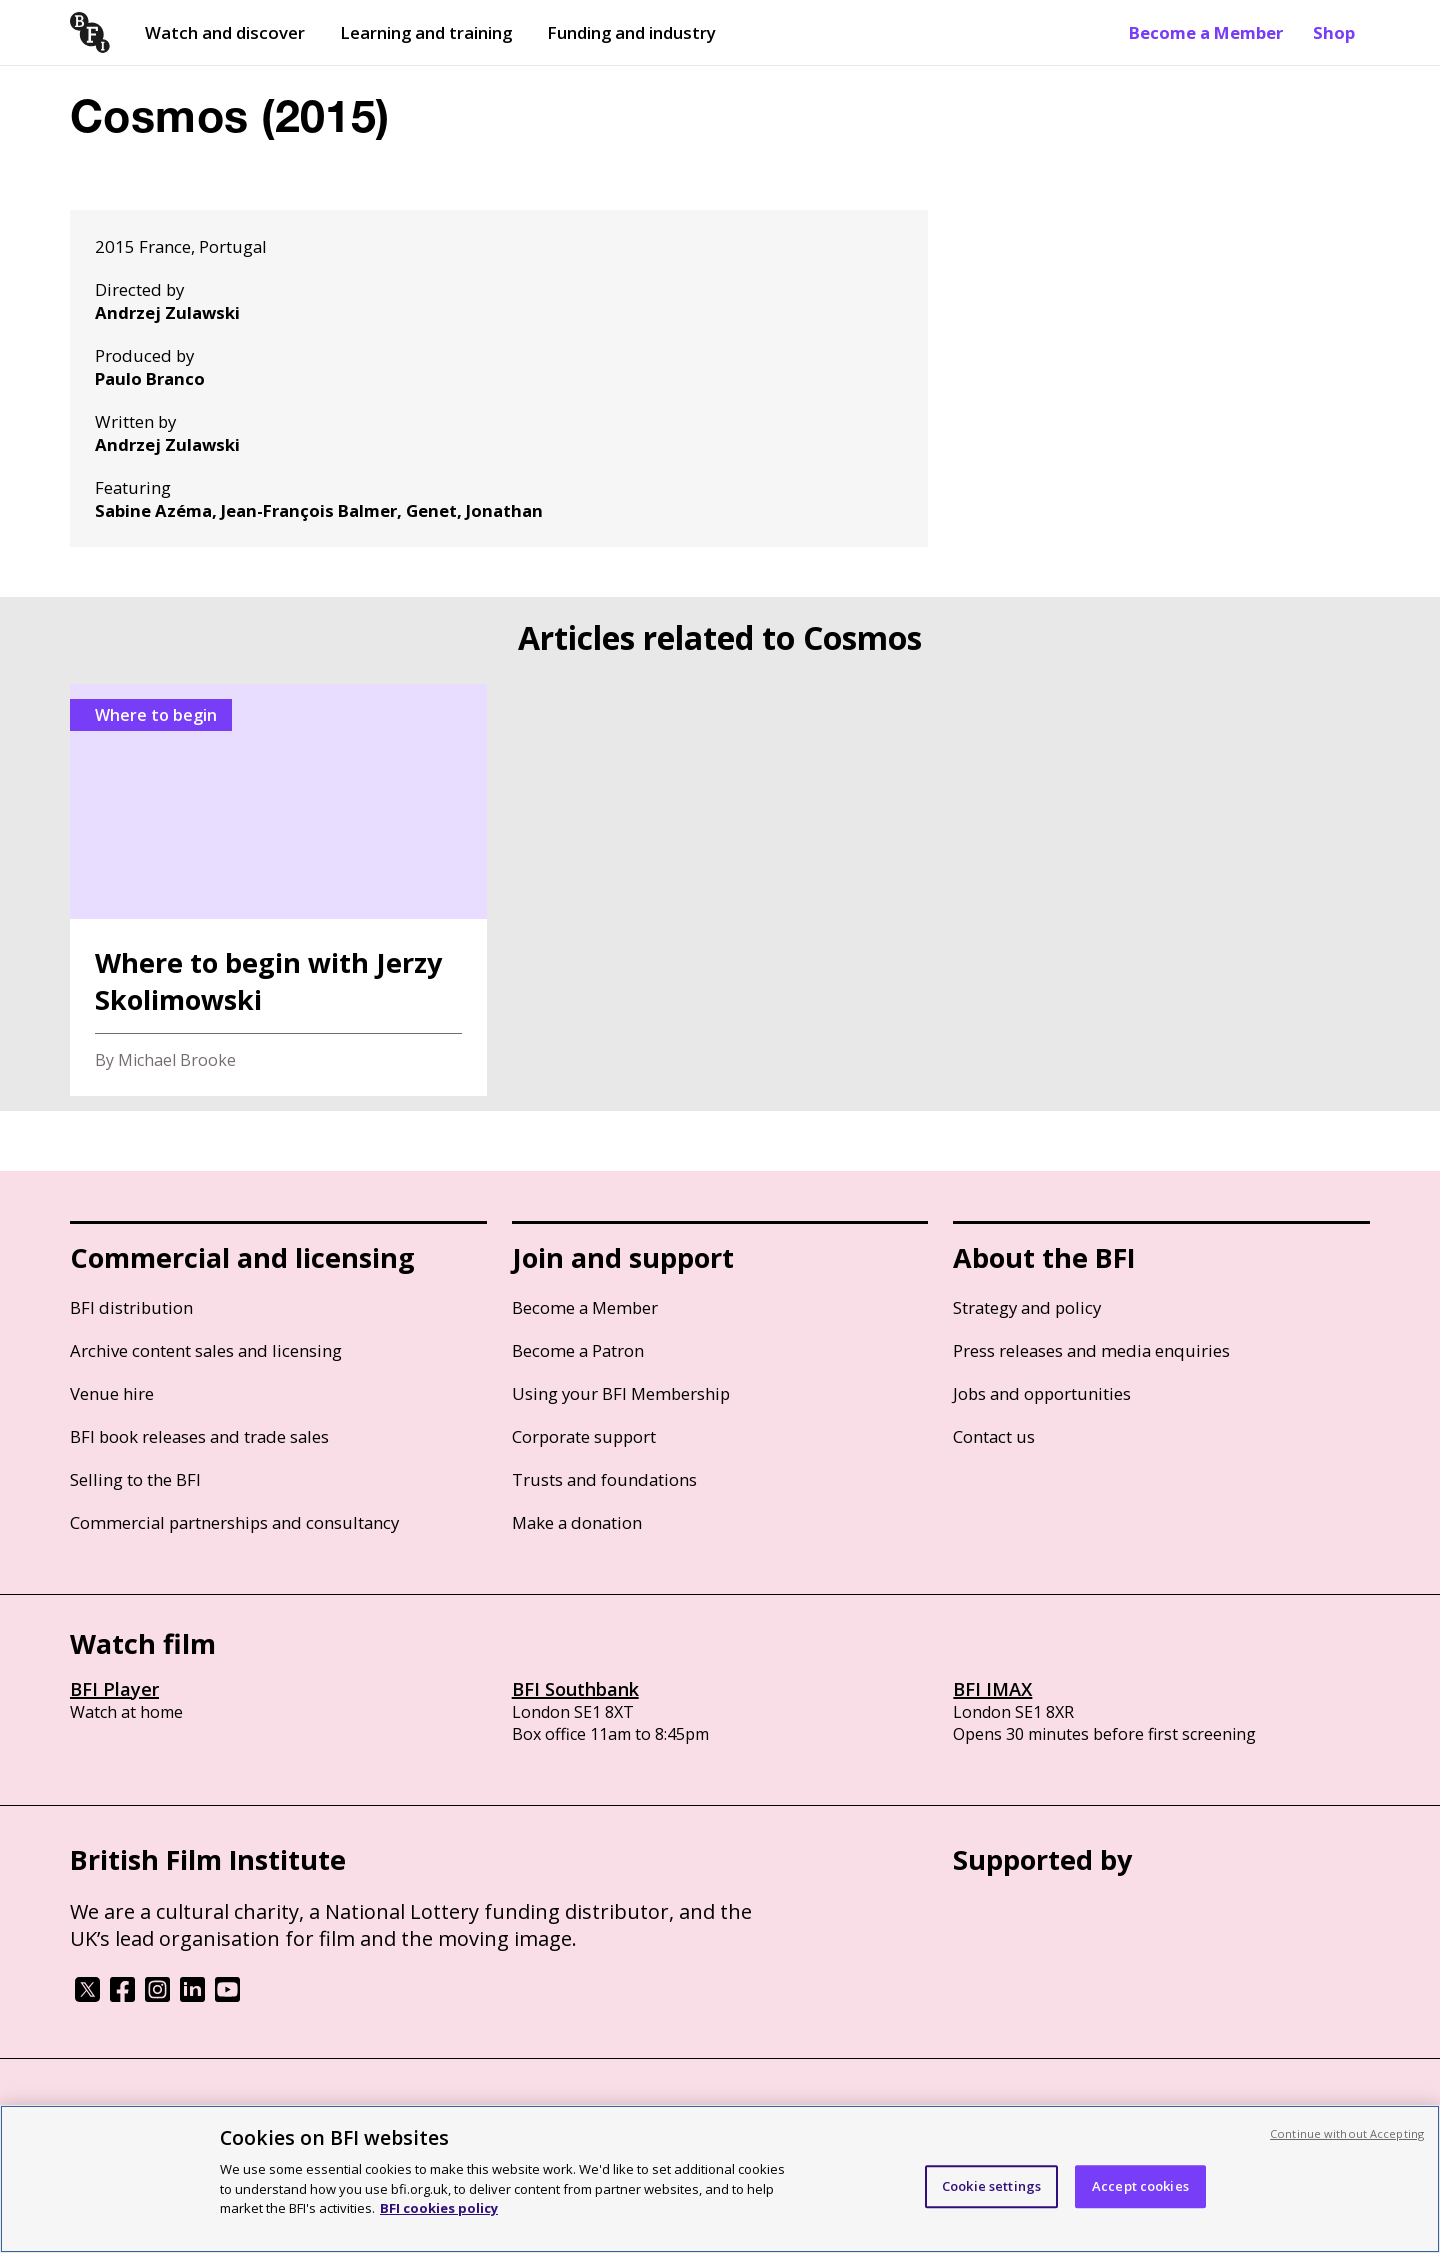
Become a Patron (578, 1350)
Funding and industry (631, 32)
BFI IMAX (992, 1689)
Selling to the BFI (135, 1479)
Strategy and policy (1027, 1307)
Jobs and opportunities (1042, 1393)
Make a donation (577, 1522)
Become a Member (1206, 32)
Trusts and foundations (604, 1479)
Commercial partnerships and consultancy (234, 1522)
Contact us (994, 1436)
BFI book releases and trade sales (199, 1436)
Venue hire (112, 1393)
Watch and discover (225, 32)
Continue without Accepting (1347, 2133)
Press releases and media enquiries (1091, 1350)
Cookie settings (991, 2186)
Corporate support (584, 1436)
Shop (1334, 32)
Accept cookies (1140, 2186)
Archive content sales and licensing (206, 1350)
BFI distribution (131, 1307)
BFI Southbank (575, 1689)
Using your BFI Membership (621, 1393)
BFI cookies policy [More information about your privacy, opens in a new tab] (439, 2208)
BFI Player (114, 1689)
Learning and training (426, 32)
